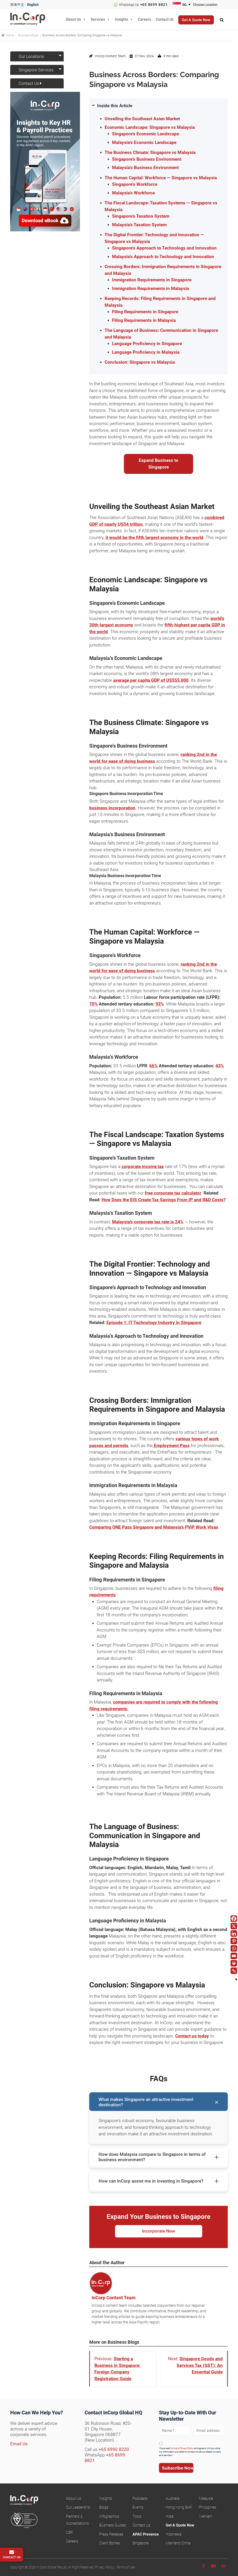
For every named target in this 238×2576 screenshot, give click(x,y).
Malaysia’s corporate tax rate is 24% (147, 1222)
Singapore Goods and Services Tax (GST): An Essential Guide (200, 2365)
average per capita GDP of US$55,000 (150, 680)
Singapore (140, 2543)
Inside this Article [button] (111, 105)
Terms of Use (125, 2567)
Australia (172, 2498)
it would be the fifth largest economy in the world (154, 537)
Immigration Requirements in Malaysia (150, 288)
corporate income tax (143, 1166)
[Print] (234, 1963)
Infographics (109, 2516)
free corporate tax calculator (173, 1193)
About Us (73, 19)
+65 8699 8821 (154, 5)
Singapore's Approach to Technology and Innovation (164, 248)
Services (98, 19)
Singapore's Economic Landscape (145, 133)
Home (7, 35)
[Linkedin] (234, 1933)
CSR (69, 2532)
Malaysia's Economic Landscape (144, 142)
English (33, 5)
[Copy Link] (234, 1970)
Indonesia (173, 2534)
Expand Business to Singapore (158, 464)
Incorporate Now (158, 2231)
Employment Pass (171, 1445)
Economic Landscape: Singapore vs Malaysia (150, 127)
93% (159, 1004)
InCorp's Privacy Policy (181, 2448)
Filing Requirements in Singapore (145, 311)
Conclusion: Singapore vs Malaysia (140, 362)
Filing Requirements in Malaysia (144, 320)
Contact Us (165, 19)
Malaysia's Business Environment (145, 167)
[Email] (234, 1956)
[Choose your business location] (208, 5)
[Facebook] (234, 1918)
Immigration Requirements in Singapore (152, 280)
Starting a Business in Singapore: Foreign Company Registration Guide (117, 2368)
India (169, 2516)
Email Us (19, 2443)
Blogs (103, 2507)
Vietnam (205, 2516)
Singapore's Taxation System (140, 216)
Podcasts (140, 2498)
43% (219, 1065)
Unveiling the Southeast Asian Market (142, 118)
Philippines (207, 2507)
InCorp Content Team (114, 2297)
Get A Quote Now (180, 2525)
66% (153, 1065)
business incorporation (112, 808)
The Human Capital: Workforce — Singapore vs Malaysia (161, 177)
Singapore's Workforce (134, 184)
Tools (136, 2516)
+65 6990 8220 (114, 2449)
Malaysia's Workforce (133, 193)
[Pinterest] (234, 1941)
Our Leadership (78, 2507)
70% (93, 1004)
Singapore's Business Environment (146, 159)
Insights (121, 19)
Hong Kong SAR (179, 2507)
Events (137, 2507)
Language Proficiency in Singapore (147, 343)
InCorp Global (33, 20)
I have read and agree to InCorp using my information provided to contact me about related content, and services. (190, 2451)
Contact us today (192, 2036)
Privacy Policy (104, 2567)
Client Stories (109, 2543)
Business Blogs (28, 35)
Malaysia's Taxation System (139, 224)
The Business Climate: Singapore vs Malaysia (150, 152)
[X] (234, 1926)
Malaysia (206, 2498)
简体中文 (17, 5)
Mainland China (178, 2543)
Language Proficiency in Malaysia (145, 352)
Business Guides (112, 2525)
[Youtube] (213, 2566)
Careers (144, 19)
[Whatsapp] (234, 1948)
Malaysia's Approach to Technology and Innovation (163, 256)
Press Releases (111, 2534)
